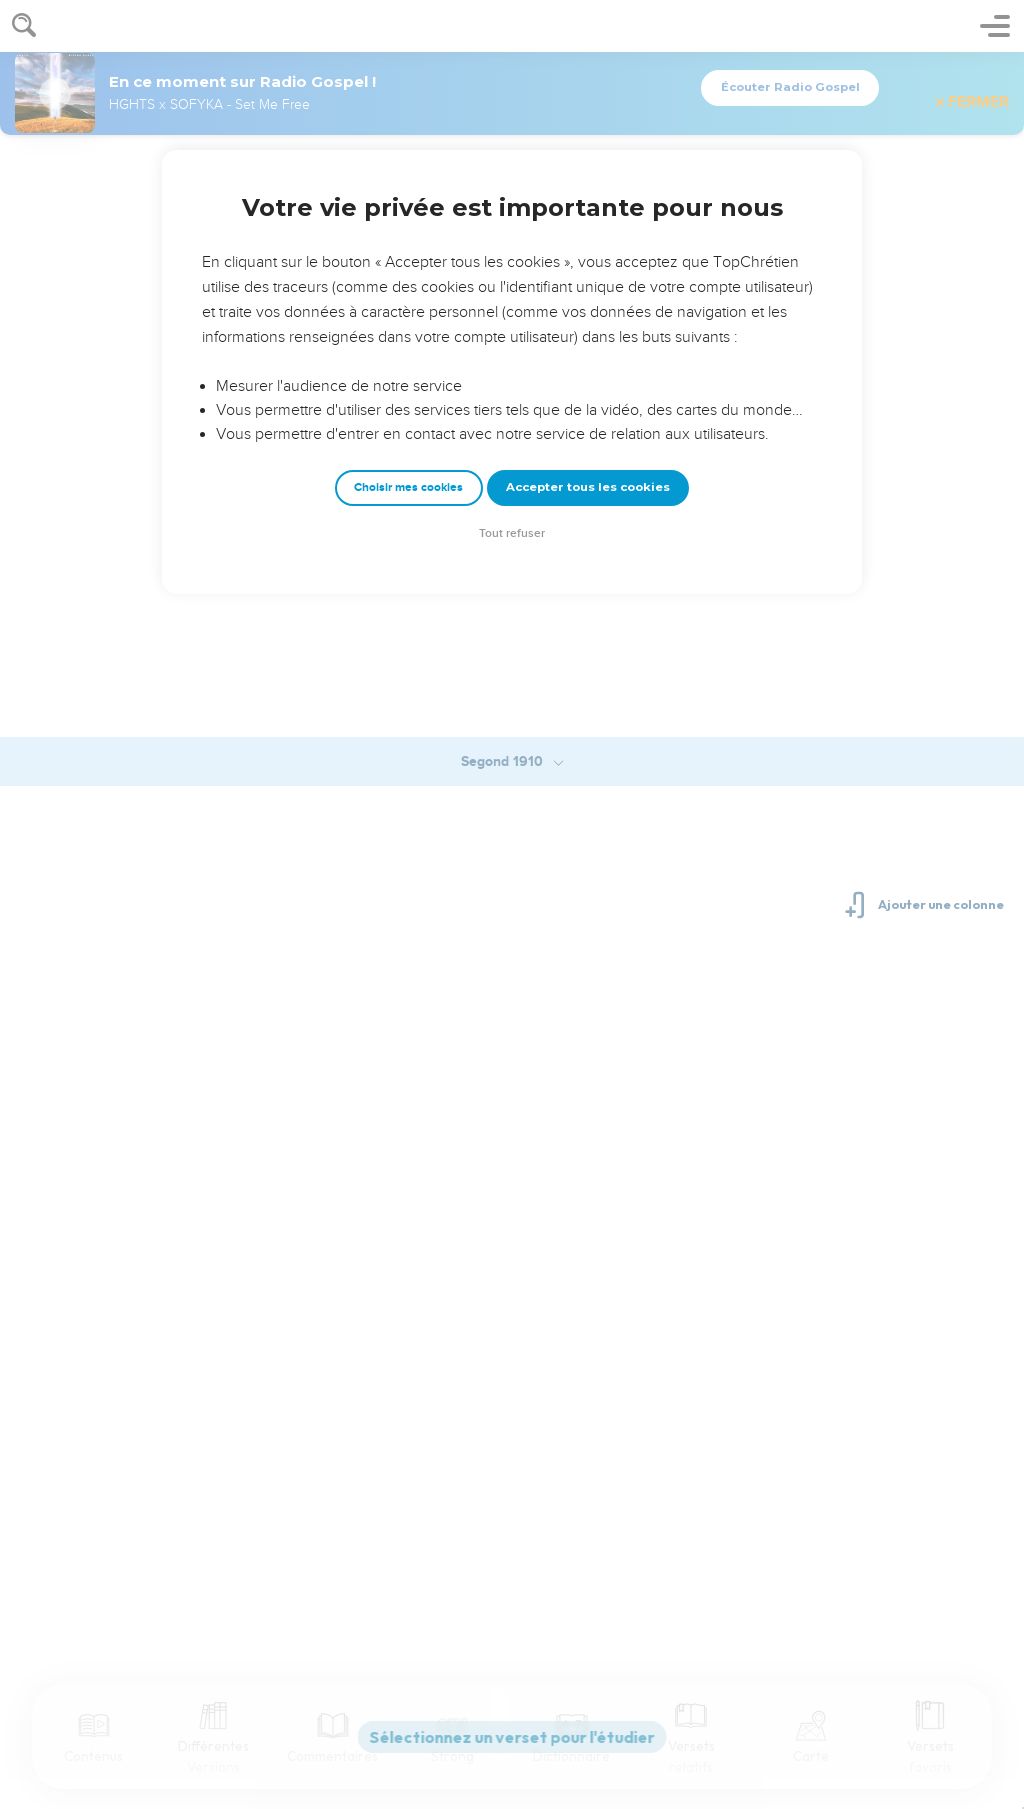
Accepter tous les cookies (588, 487)
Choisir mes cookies (408, 487)
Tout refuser (512, 533)
